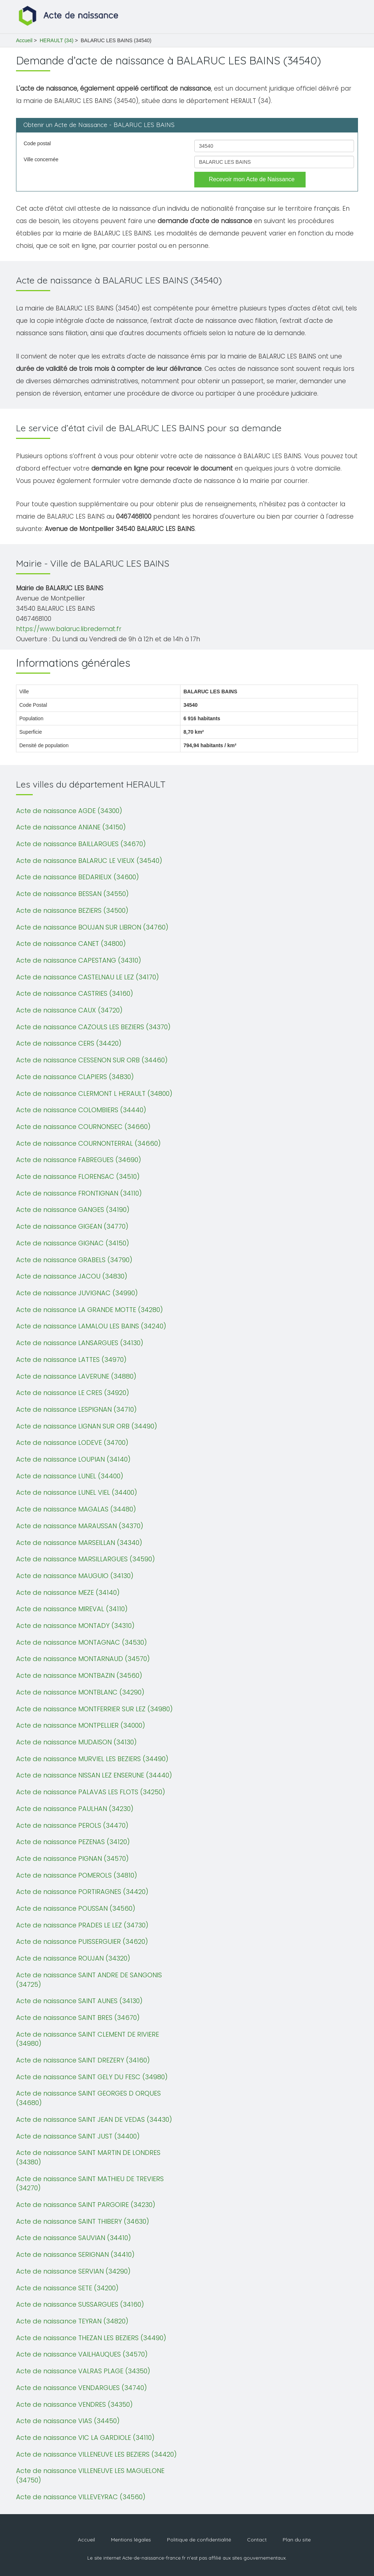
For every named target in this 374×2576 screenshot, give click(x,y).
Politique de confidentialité (199, 2539)
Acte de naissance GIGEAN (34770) (72, 1226)
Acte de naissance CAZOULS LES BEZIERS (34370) (93, 1026)
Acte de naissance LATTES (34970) (71, 1359)
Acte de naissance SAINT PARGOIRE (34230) (85, 2204)
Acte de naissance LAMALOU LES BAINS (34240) (91, 1326)
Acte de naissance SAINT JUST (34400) (78, 2136)
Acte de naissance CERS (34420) (69, 1043)
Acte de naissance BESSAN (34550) (72, 893)
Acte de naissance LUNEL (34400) (69, 1476)
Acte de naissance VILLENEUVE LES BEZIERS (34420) (96, 2454)
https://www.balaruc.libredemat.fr (69, 629)
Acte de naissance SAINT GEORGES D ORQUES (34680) (88, 2098)
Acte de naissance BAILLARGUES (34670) (81, 843)
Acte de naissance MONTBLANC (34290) (80, 1692)
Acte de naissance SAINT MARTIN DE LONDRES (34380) (88, 2157)
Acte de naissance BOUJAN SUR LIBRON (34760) (92, 927)
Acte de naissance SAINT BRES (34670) (78, 2017)
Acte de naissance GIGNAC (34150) (72, 1243)
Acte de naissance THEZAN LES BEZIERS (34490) (91, 2337)
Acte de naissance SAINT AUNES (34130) (79, 2000)
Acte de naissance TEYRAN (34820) (72, 2321)
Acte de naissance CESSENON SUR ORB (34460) (92, 1060)
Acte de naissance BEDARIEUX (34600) (77, 876)
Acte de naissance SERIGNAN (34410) (75, 2254)
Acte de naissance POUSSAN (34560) (75, 1908)
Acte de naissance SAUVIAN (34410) (73, 2237)
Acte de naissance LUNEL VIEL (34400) (76, 1492)
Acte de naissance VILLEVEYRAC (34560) (81, 2496)
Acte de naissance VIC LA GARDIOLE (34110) (85, 2437)
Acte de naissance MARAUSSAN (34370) (79, 1525)
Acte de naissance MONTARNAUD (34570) (83, 1658)
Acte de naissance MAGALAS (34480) (76, 1509)
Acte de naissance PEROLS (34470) (72, 1825)
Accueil (24, 40)
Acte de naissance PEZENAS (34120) (73, 1841)
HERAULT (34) (56, 40)
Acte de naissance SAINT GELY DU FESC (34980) (92, 2076)
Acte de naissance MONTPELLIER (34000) (80, 1725)
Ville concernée (41, 159)
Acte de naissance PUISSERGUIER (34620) (82, 1941)
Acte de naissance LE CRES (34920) (72, 1392)
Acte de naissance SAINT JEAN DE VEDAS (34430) (94, 2119)
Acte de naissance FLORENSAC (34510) (78, 1176)
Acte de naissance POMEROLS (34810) (76, 1875)
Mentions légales (131, 2539)
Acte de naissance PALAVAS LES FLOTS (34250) (90, 1791)
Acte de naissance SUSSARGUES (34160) (80, 2304)
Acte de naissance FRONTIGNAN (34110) (79, 1193)
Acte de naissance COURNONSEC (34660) (83, 1126)
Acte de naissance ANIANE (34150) (71, 827)
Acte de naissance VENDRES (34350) (74, 2404)
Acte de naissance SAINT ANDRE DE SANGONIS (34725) (89, 1979)
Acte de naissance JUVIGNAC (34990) (77, 1292)
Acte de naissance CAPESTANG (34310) (78, 960)
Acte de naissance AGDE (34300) (69, 810)
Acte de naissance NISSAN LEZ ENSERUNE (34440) (94, 1775)
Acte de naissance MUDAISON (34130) (76, 1742)
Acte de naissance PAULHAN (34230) (75, 1808)
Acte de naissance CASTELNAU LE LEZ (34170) (87, 977)
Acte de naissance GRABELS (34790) (74, 1259)
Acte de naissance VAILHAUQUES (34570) (82, 2354)
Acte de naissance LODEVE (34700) (72, 1442)
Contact (257, 2539)
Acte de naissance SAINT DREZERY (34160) (83, 2060)
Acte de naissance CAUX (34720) (69, 1010)
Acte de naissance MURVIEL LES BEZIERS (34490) (92, 1758)
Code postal (37, 143)
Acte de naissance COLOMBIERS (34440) (81, 1109)
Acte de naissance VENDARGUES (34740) (81, 2387)
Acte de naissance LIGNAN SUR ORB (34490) (86, 1426)
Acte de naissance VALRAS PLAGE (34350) (83, 2370)
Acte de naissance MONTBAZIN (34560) (79, 1675)
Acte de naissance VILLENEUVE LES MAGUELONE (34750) (90, 2475)
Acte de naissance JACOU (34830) (71, 1276)
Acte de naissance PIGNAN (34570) (72, 1858)
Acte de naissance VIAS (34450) (68, 2420)
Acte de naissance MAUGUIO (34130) (75, 1575)
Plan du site (297, 2539)
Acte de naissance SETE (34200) (67, 2287)
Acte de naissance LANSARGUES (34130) (79, 1342)
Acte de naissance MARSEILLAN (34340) (79, 1542)
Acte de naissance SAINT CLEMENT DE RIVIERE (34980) (87, 2039)
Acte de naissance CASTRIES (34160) (74, 993)
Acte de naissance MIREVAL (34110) (72, 1608)
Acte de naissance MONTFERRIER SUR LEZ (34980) (94, 1708)
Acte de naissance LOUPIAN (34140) (73, 1459)
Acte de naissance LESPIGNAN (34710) (76, 1409)
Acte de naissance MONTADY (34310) (75, 1625)
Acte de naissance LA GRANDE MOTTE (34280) (89, 1309)
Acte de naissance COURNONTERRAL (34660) (88, 1143)
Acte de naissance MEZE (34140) (68, 1592)
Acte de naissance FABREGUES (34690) (78, 1159)
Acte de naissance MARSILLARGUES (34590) (85, 1559)
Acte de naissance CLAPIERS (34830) (75, 1076)
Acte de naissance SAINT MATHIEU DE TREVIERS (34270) (90, 2183)
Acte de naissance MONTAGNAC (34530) (81, 1642)
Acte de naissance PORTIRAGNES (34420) (82, 1891)
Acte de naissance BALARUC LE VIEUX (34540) (89, 860)
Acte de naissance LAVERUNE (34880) (76, 1376)
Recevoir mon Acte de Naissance (252, 179)
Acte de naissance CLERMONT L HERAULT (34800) (94, 1093)
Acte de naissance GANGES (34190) (73, 1209)
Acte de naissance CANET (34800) (71, 943)
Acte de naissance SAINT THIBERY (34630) (82, 2221)
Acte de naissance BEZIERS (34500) (72, 910)
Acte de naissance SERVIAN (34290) (73, 2271)
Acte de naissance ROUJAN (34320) (73, 1958)
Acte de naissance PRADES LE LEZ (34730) (82, 1925)
